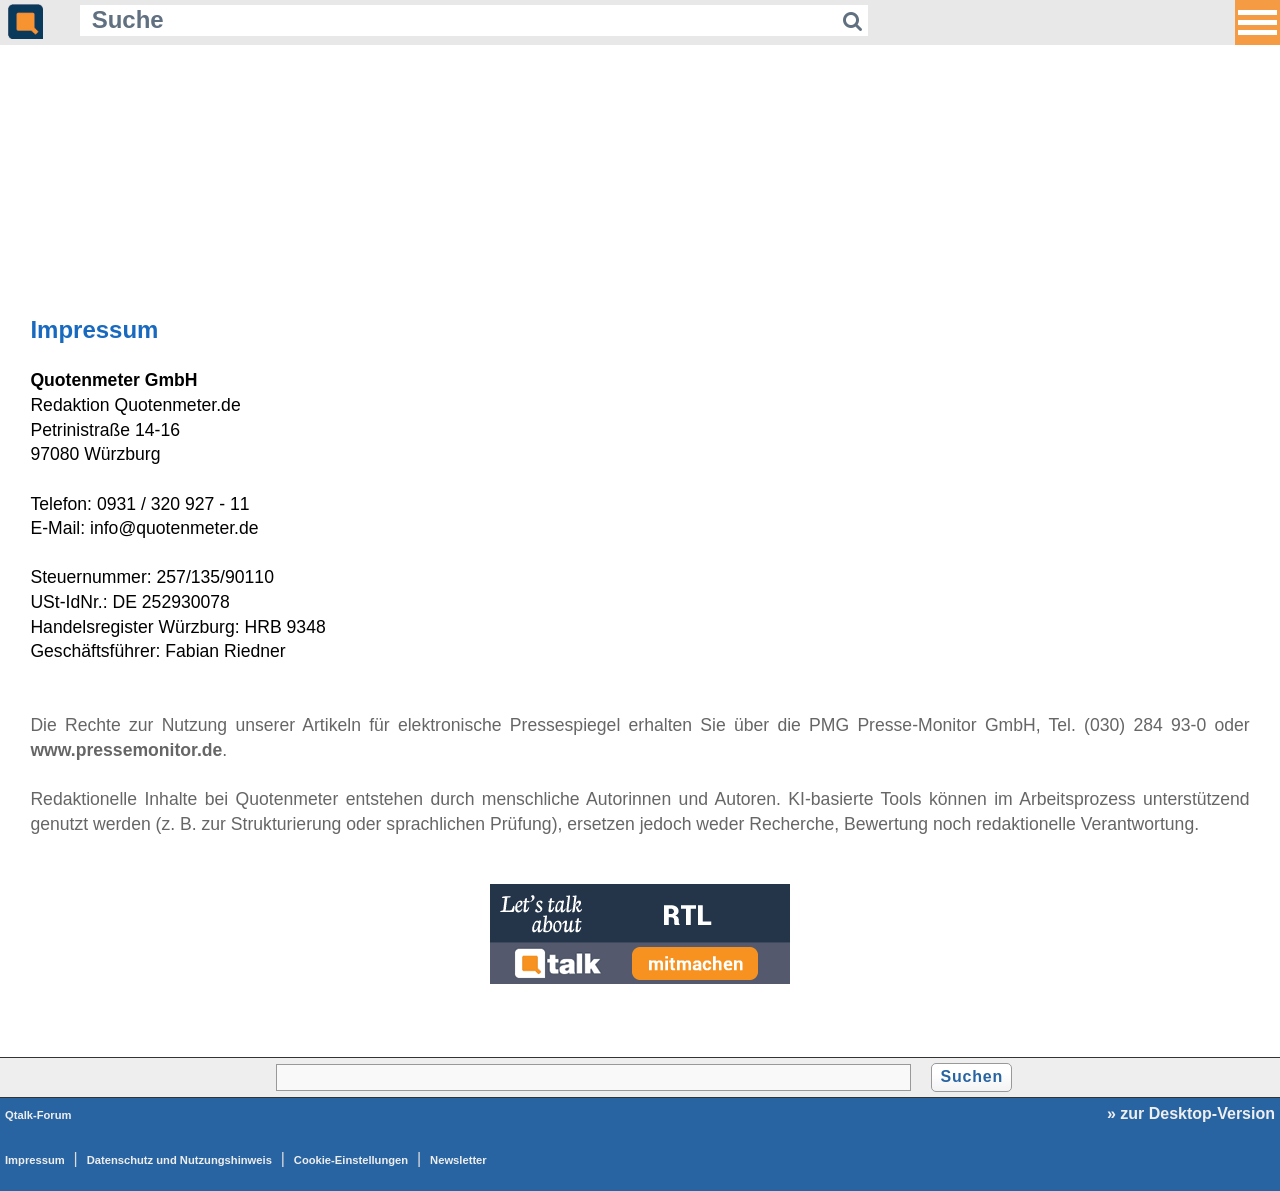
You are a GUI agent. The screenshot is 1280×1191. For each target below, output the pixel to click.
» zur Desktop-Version (1191, 1113)
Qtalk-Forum (38, 1115)
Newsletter (458, 1160)
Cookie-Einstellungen (351, 1160)
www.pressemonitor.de (126, 750)
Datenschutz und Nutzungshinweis (179, 1160)
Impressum (35, 1160)
